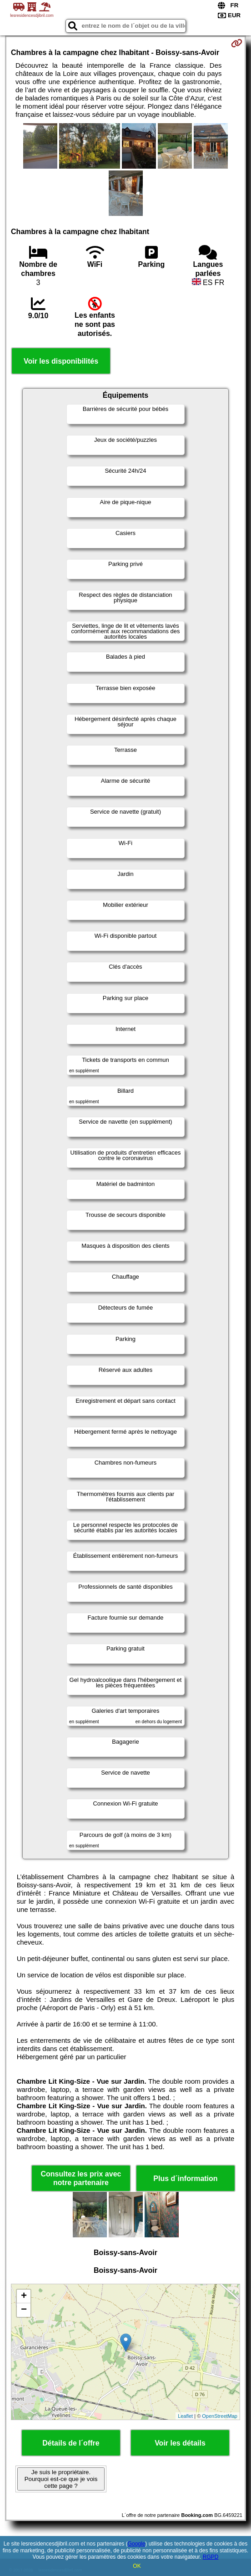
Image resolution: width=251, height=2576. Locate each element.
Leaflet (185, 2416)
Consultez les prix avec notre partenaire (80, 2178)
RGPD (211, 2557)
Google (137, 2544)
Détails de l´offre (70, 2443)
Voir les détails (180, 2443)
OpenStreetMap (219, 2416)
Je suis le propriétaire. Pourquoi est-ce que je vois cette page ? (61, 2479)
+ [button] (24, 2296)
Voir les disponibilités (61, 361)
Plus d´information (185, 2178)
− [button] (24, 2310)
